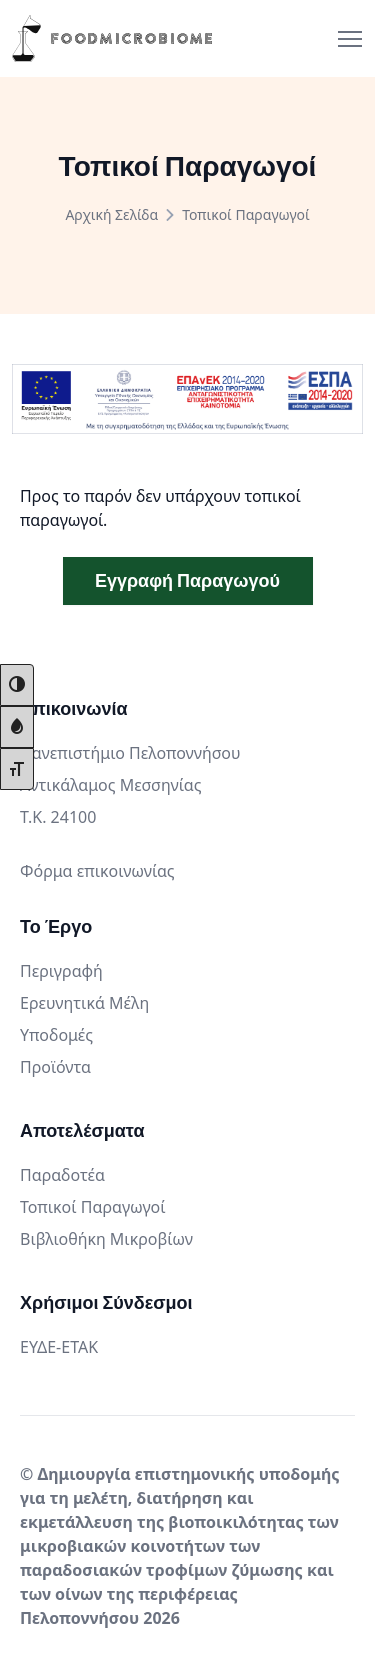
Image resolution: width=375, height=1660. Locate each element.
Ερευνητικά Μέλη (84, 1003)
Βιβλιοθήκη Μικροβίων (106, 1239)
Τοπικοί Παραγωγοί (93, 1207)
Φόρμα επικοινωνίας (97, 871)
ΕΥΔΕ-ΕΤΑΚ (59, 1347)
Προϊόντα (55, 1067)
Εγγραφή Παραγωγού (187, 581)
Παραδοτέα (62, 1175)
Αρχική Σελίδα (111, 214)
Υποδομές (56, 1035)
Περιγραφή (61, 971)
